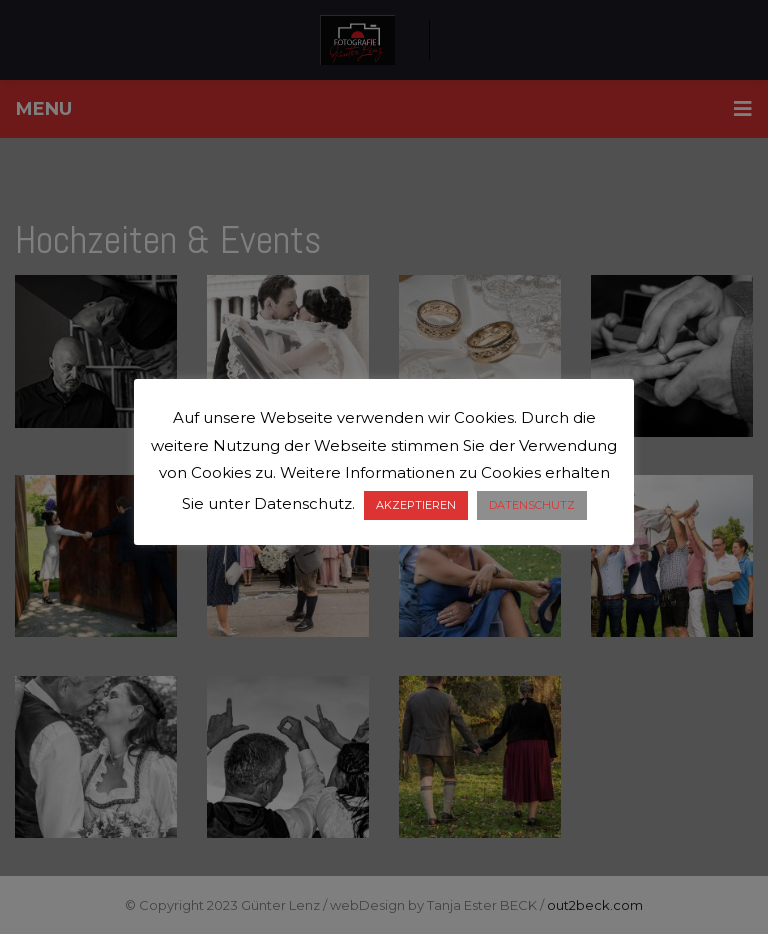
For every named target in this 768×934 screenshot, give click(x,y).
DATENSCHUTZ (532, 505)
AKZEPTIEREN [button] (416, 505)
